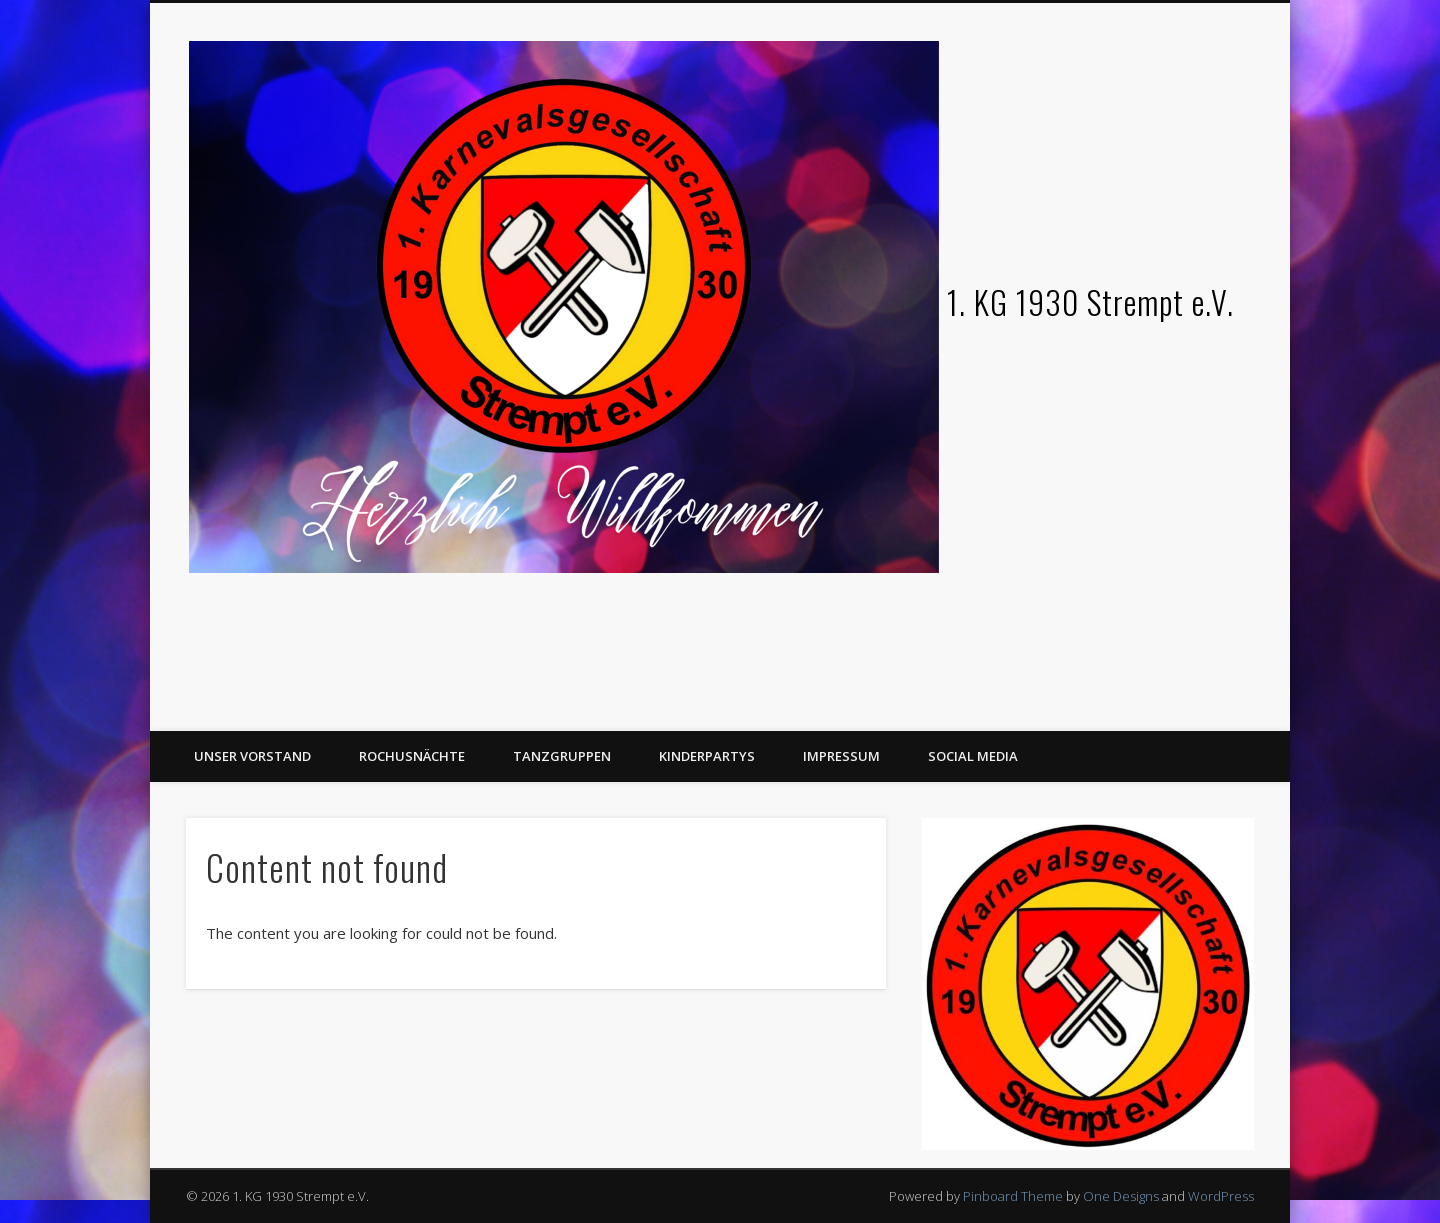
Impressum (841, 756)
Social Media (973, 756)
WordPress (1221, 1196)
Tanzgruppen (562, 756)
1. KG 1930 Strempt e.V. (1090, 301)
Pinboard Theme (1013, 1196)
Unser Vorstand (252, 756)
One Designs (1121, 1196)
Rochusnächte (412, 756)
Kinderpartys (707, 756)
